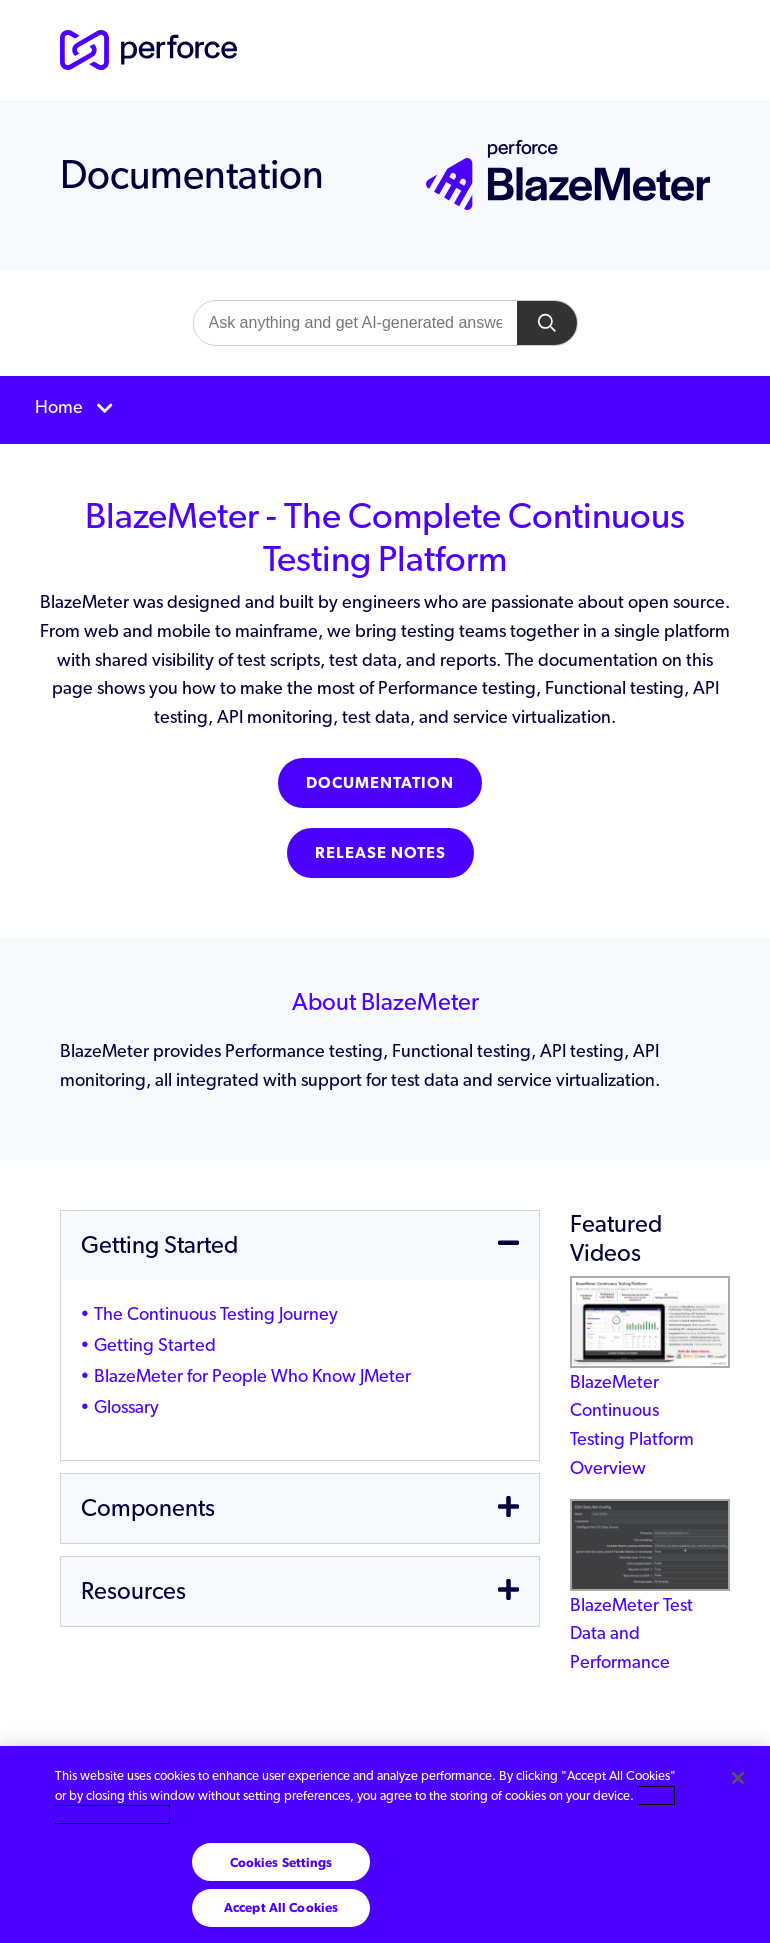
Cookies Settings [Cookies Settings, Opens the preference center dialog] (281, 1862)
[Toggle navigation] (385, 410)
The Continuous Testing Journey (216, 1313)
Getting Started (155, 1344)
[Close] (738, 1778)
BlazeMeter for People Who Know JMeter (252, 1375)
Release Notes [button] (380, 852)
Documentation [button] (380, 782)
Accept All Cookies (281, 1907)
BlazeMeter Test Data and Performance (650, 1602)
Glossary (126, 1406)
